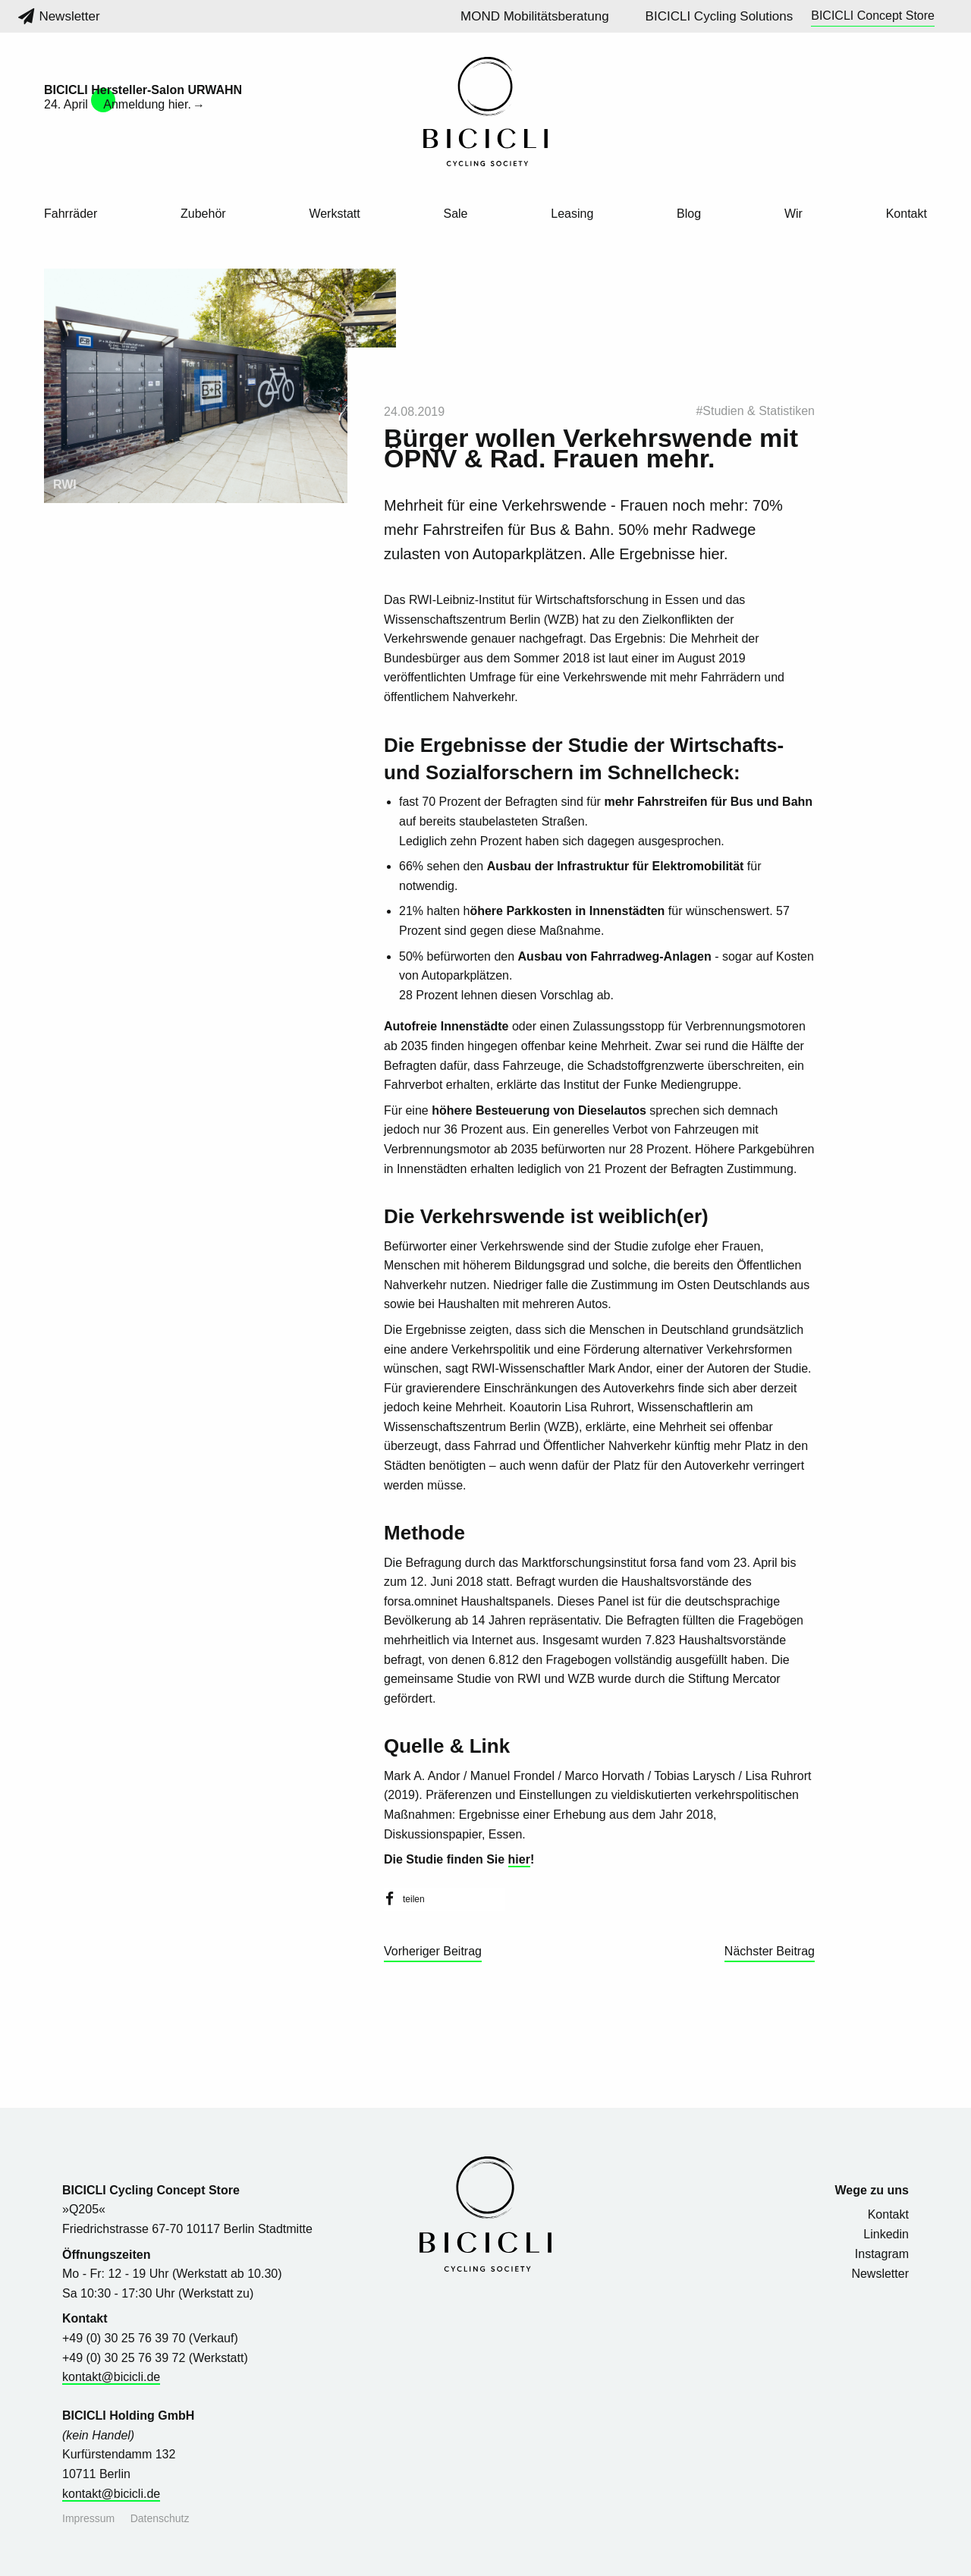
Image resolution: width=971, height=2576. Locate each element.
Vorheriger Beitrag (433, 1951)
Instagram (882, 2253)
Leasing (572, 214)
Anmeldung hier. (147, 104)
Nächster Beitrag (769, 1951)
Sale (455, 214)
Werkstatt (334, 214)
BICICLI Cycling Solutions (719, 16)
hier (519, 1859)
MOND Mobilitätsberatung (534, 16)
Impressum (88, 2518)
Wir (793, 214)
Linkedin (886, 2234)
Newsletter (59, 16)
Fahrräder (70, 214)
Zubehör (203, 214)
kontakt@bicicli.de (111, 2376)
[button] (444, 1899)
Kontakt (906, 214)
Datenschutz (160, 2518)
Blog (689, 214)
